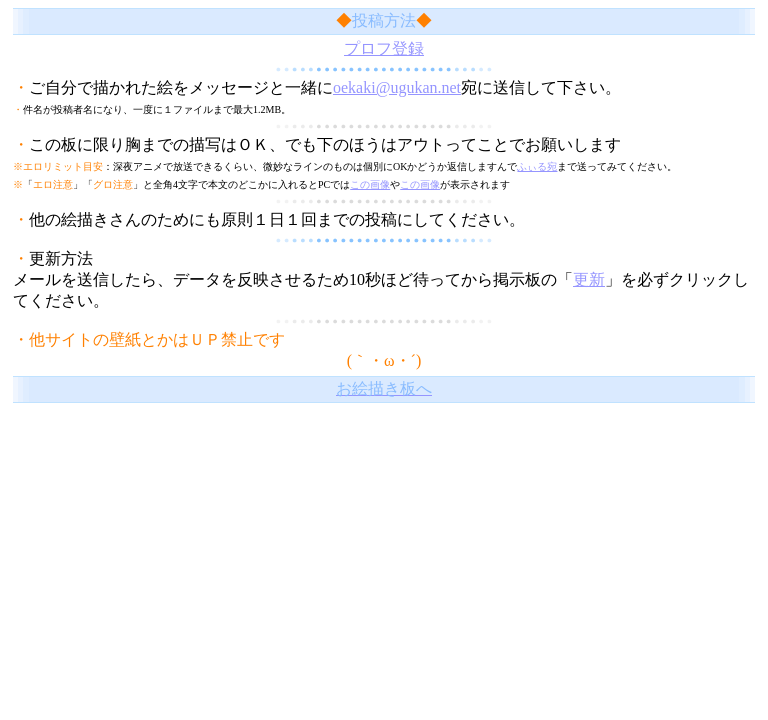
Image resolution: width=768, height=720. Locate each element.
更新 (589, 279)
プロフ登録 (384, 48)
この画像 (370, 184)
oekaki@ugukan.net (397, 87)
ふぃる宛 (537, 166)
